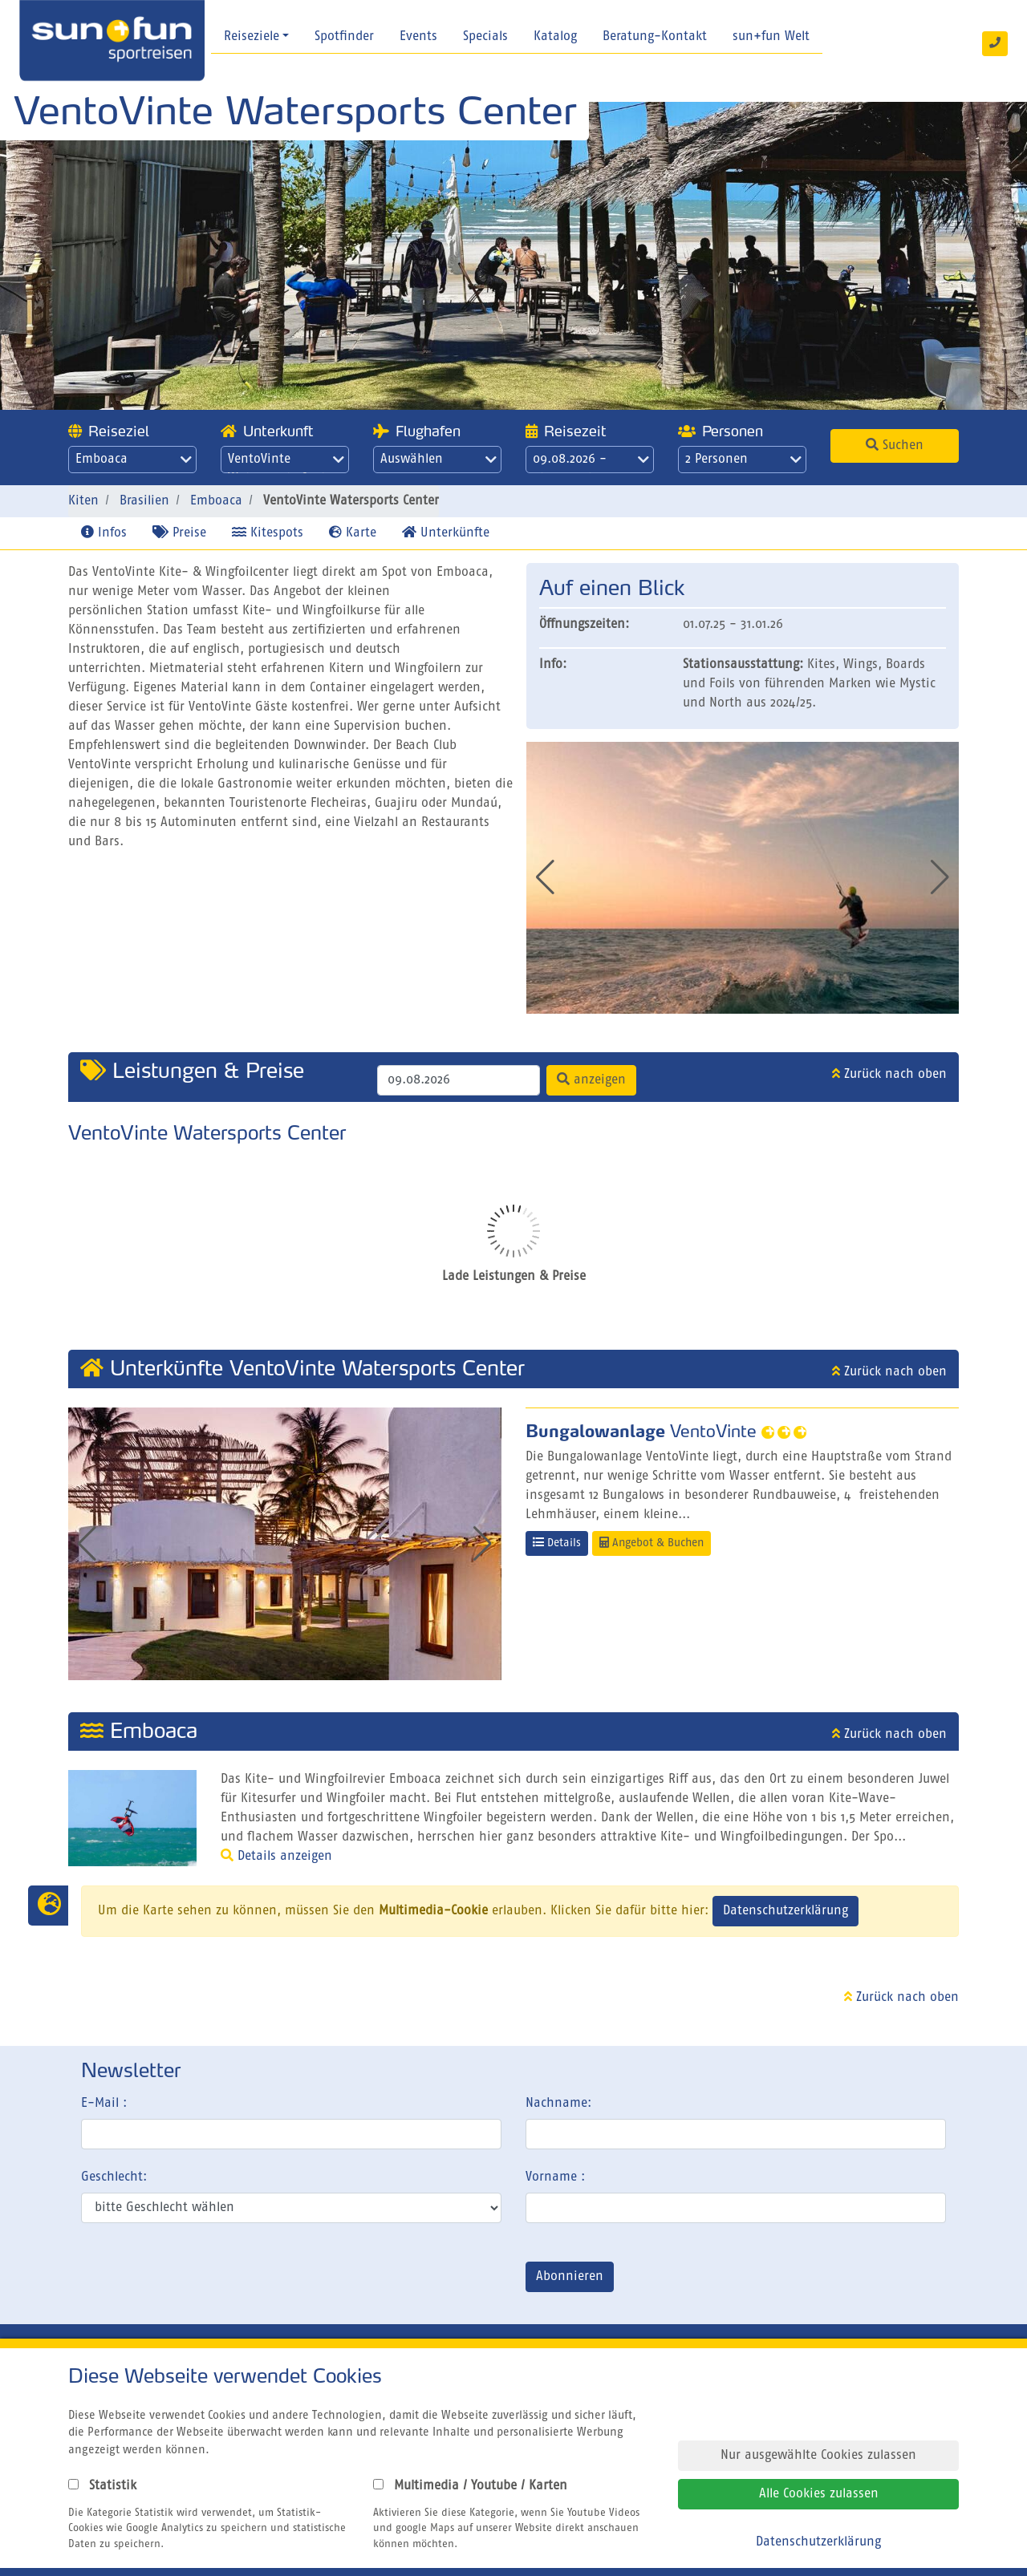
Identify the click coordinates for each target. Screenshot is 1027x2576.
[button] (940, 877)
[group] (742, 878)
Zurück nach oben (889, 1074)
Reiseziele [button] (251, 36)
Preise (179, 532)
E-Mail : (104, 2103)
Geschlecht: (114, 2177)
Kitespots (267, 532)
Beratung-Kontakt (655, 36)
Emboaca (133, 459)
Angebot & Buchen (651, 1543)
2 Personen (743, 459)
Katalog (555, 36)
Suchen (894, 445)
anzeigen (591, 1079)
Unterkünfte (445, 532)
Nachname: (558, 2103)
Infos (104, 532)
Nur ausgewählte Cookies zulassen (818, 2455)
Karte (352, 532)
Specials (485, 36)
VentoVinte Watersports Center (286, 463)
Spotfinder (344, 36)
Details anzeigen (276, 1856)
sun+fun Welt (771, 36)
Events (418, 36)
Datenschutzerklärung (785, 1911)
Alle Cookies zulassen (819, 2494)
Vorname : (555, 2177)
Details (557, 1543)
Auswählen (438, 459)
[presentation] (203, 2280)
